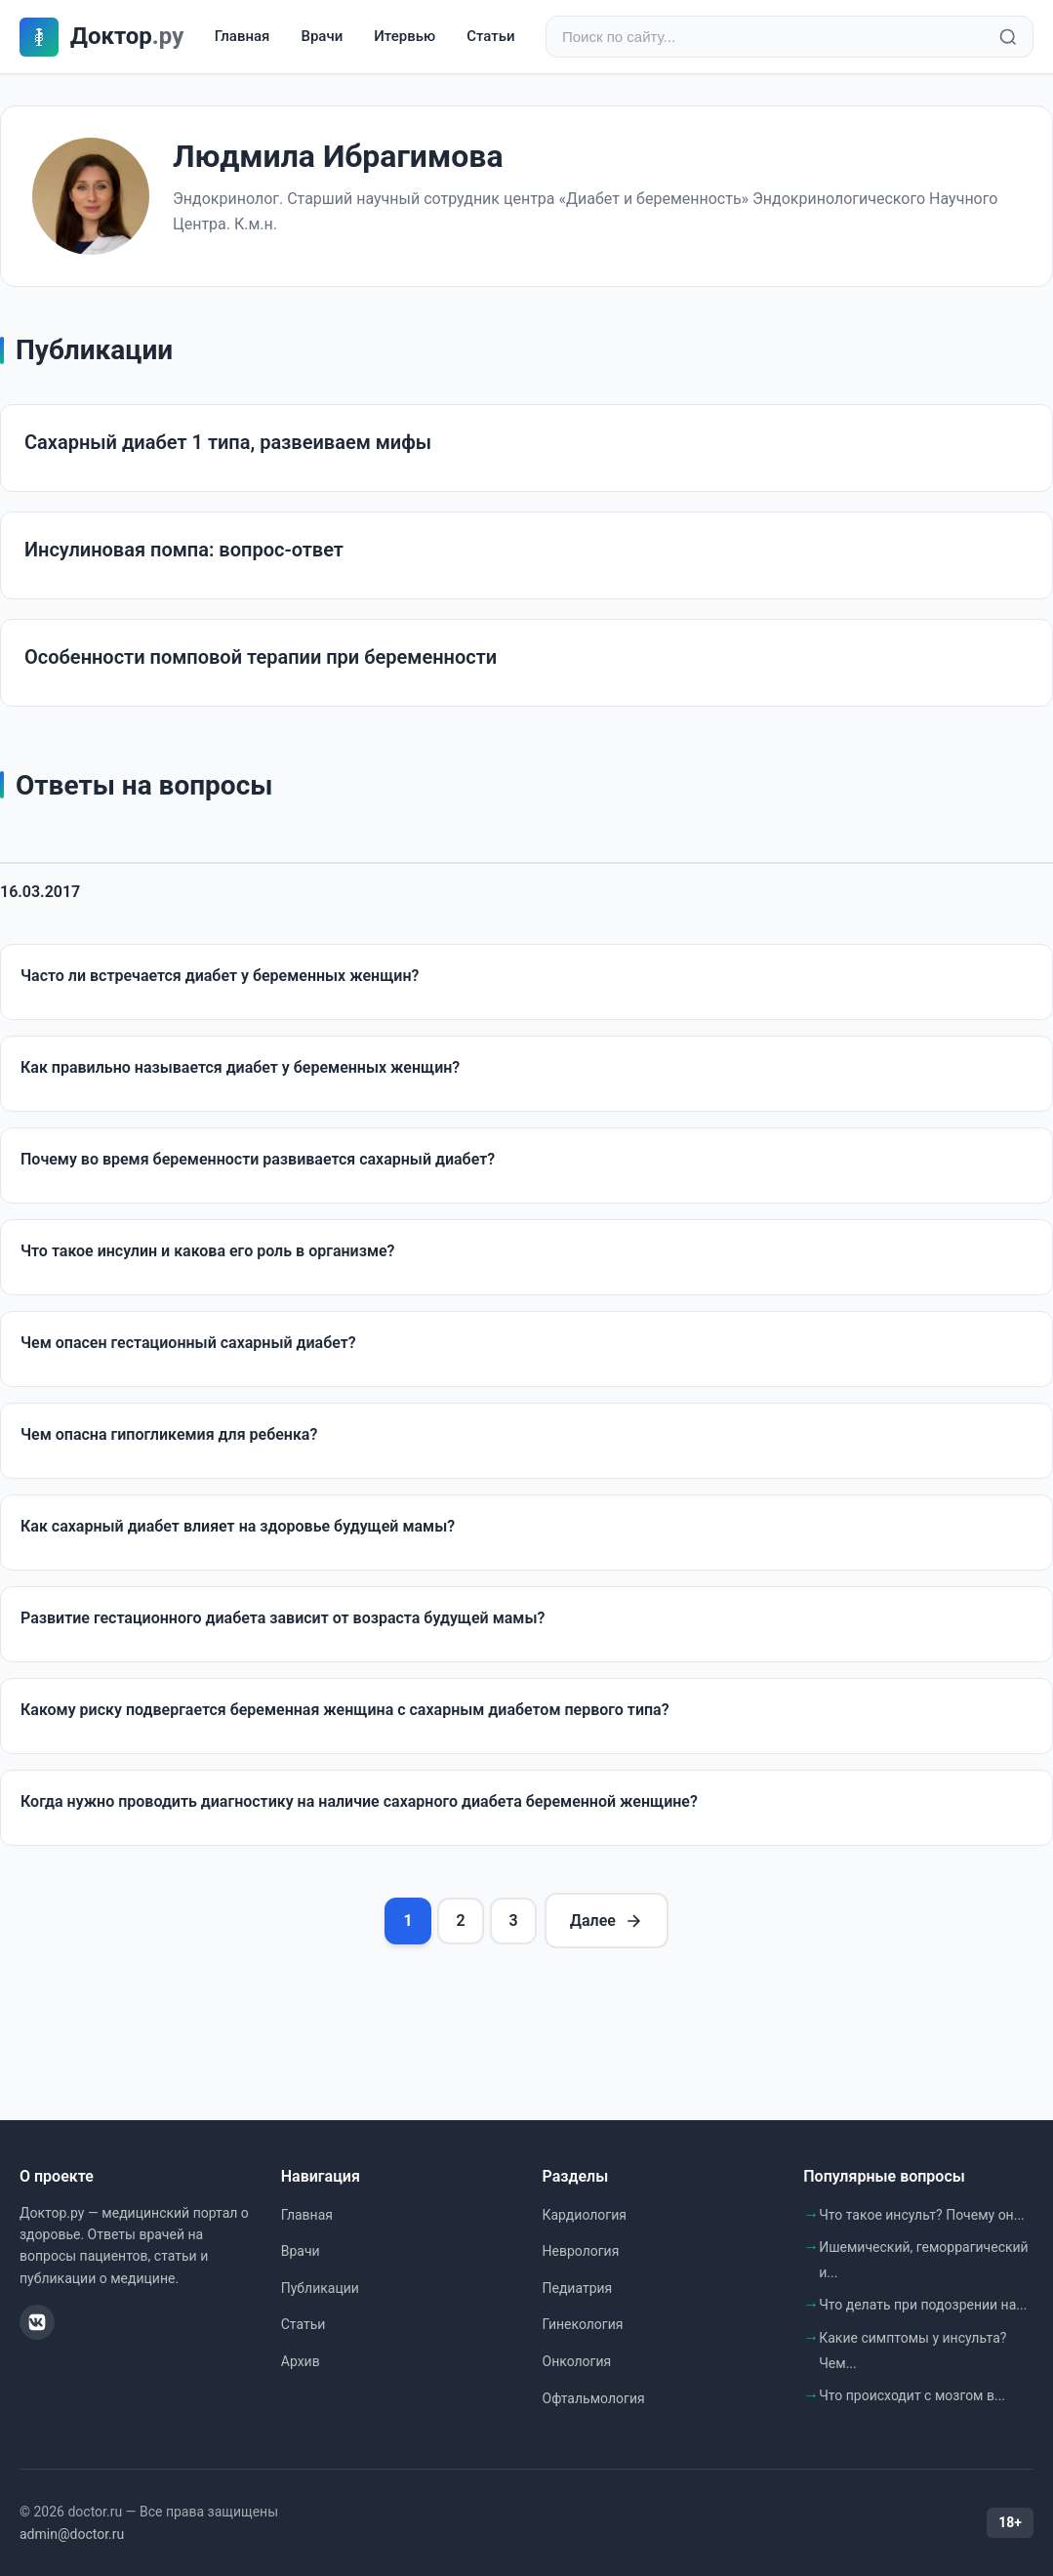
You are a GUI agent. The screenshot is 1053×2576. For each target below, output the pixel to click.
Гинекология (583, 2324)
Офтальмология (594, 2398)
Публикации (320, 2288)
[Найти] (1008, 37)
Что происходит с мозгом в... (912, 2395)
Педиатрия (578, 2288)
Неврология (581, 2251)
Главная (242, 36)
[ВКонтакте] (37, 2322)
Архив (300, 2361)
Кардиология (585, 2215)
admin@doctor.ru (72, 2534)
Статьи (490, 36)
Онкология (577, 2361)
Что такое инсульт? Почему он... (922, 2215)
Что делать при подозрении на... (923, 2304)
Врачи (322, 36)
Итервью (404, 36)
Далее (606, 1921)
